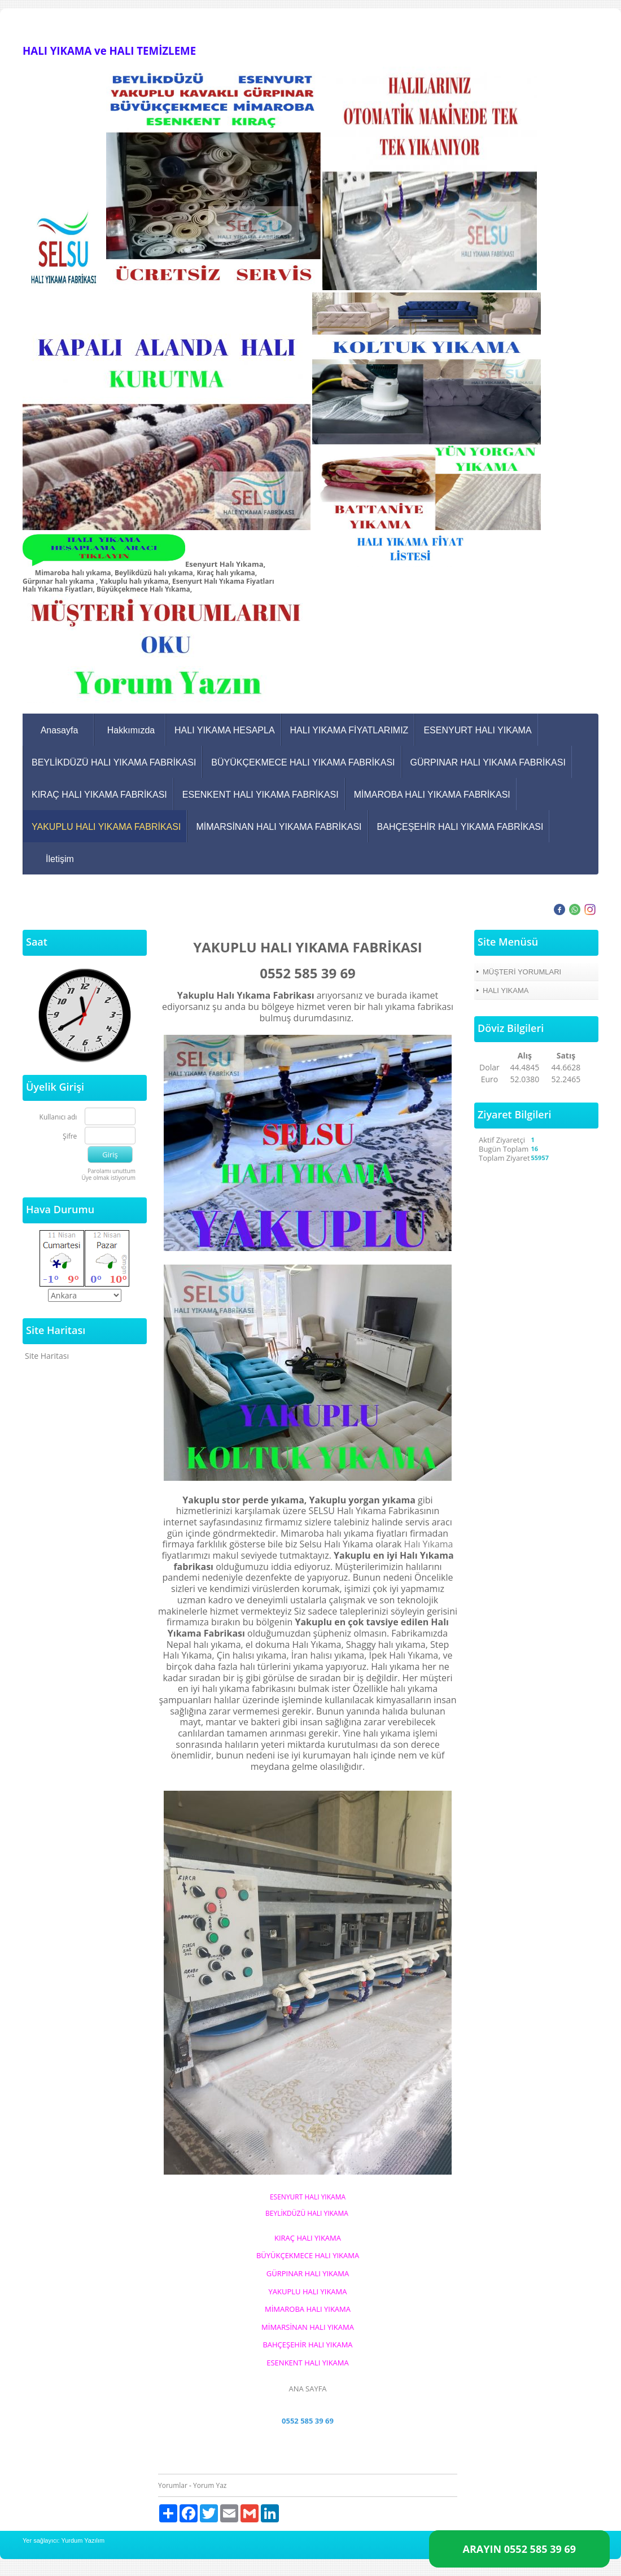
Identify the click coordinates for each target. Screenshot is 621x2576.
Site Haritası (47, 1355)
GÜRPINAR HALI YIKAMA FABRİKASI (488, 762)
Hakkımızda (131, 730)
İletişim (60, 859)
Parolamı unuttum (111, 1171)
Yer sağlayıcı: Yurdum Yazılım (63, 2540)
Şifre (70, 1136)
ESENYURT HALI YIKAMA (477, 730)
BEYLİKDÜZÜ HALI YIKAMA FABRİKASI (114, 762)
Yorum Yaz (209, 2485)
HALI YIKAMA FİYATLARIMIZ (349, 730)
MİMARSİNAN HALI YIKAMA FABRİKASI (278, 827)
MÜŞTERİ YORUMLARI (522, 972)
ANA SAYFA (307, 2388)
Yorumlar (172, 2485)
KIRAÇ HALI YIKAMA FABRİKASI (99, 794)
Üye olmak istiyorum (108, 1178)
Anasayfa (59, 730)
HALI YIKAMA (505, 990)
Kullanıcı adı (58, 1117)
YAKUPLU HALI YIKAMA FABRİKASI (106, 827)
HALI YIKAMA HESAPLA (224, 730)
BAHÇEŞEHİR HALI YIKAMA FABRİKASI (460, 827)
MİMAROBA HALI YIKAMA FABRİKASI (432, 794)
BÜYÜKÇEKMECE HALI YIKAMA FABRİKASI (303, 762)
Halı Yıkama (428, 1544)
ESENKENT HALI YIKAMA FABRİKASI (260, 794)
